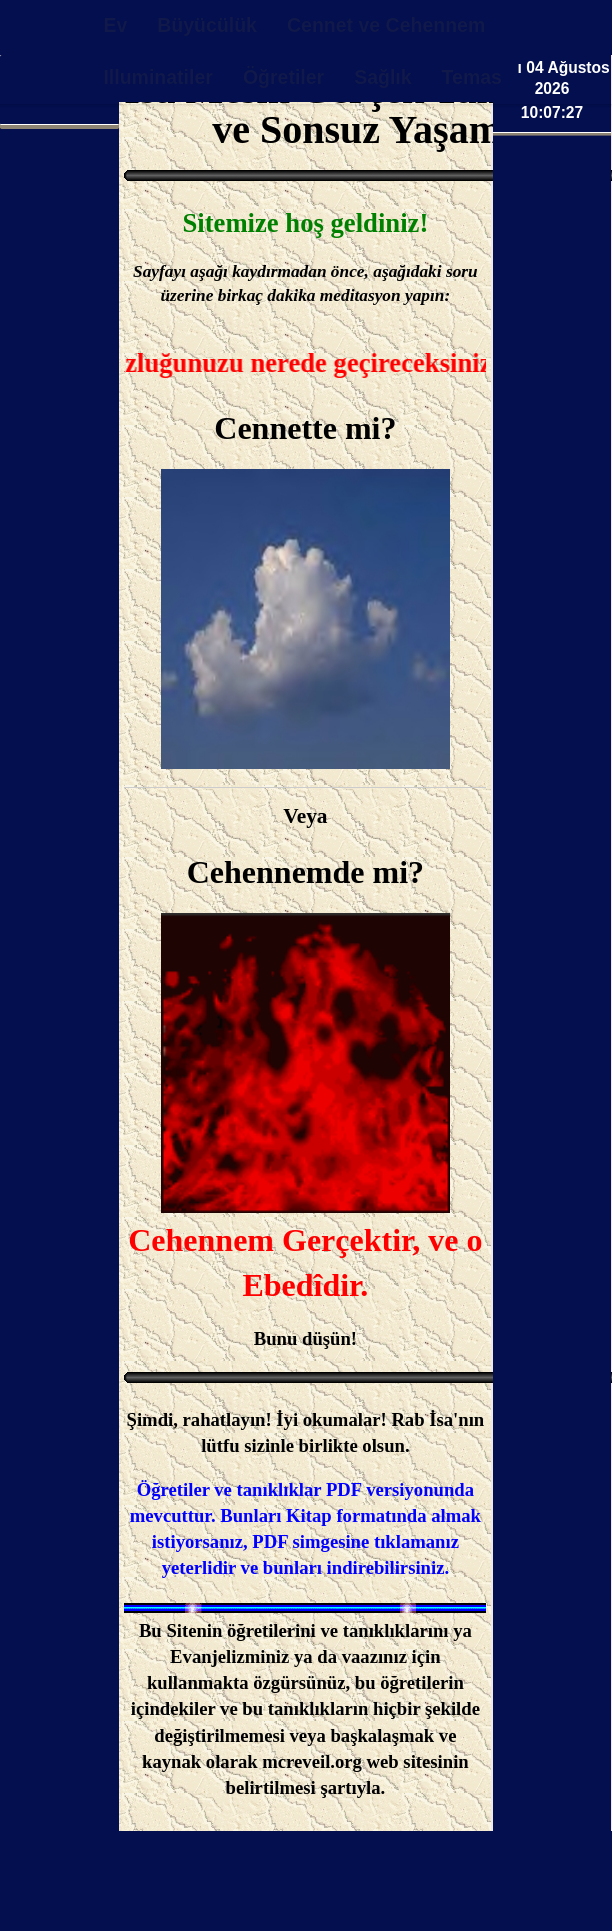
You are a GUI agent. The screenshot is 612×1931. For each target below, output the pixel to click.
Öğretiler (283, 77)
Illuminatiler (157, 77)
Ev (115, 25)
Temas (472, 77)
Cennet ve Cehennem (386, 25)
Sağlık (382, 77)
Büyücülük (207, 25)
